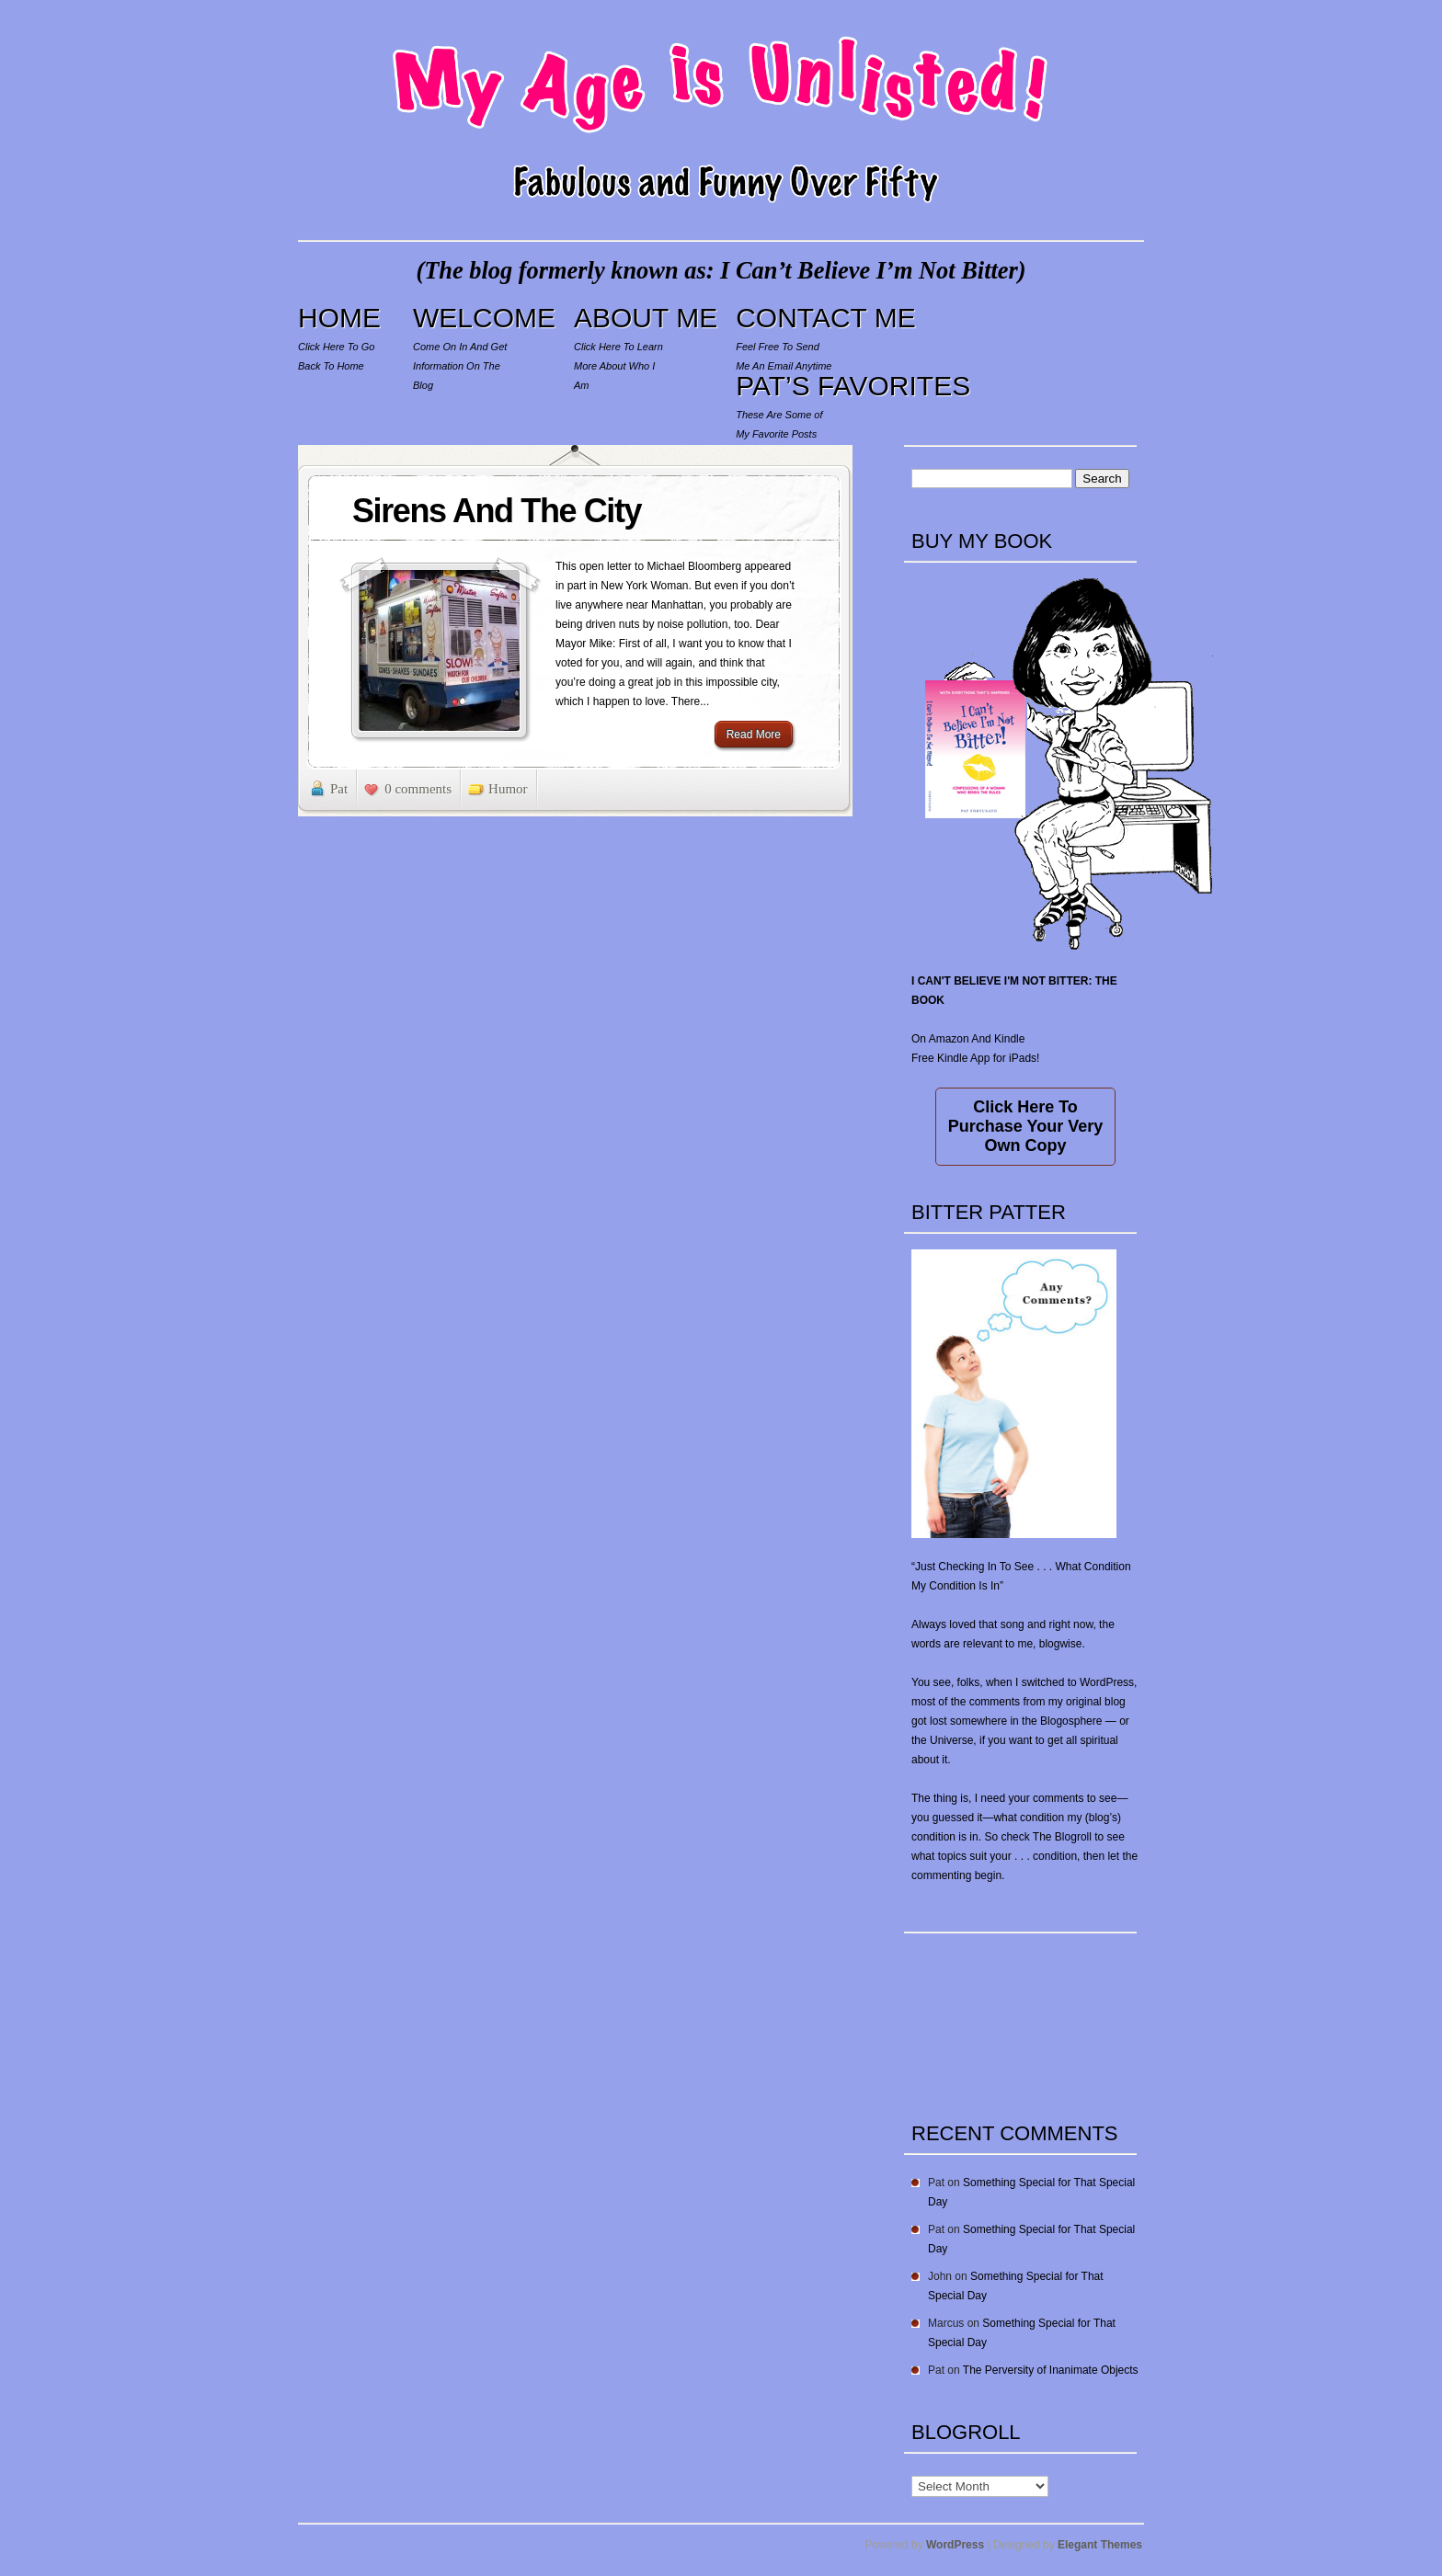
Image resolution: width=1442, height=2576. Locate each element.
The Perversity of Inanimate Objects (1051, 2370)
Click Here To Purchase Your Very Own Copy (1025, 1126)
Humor (508, 788)
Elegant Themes (1100, 2544)
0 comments (418, 788)
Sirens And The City (496, 511)
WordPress (955, 2544)
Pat (339, 788)
